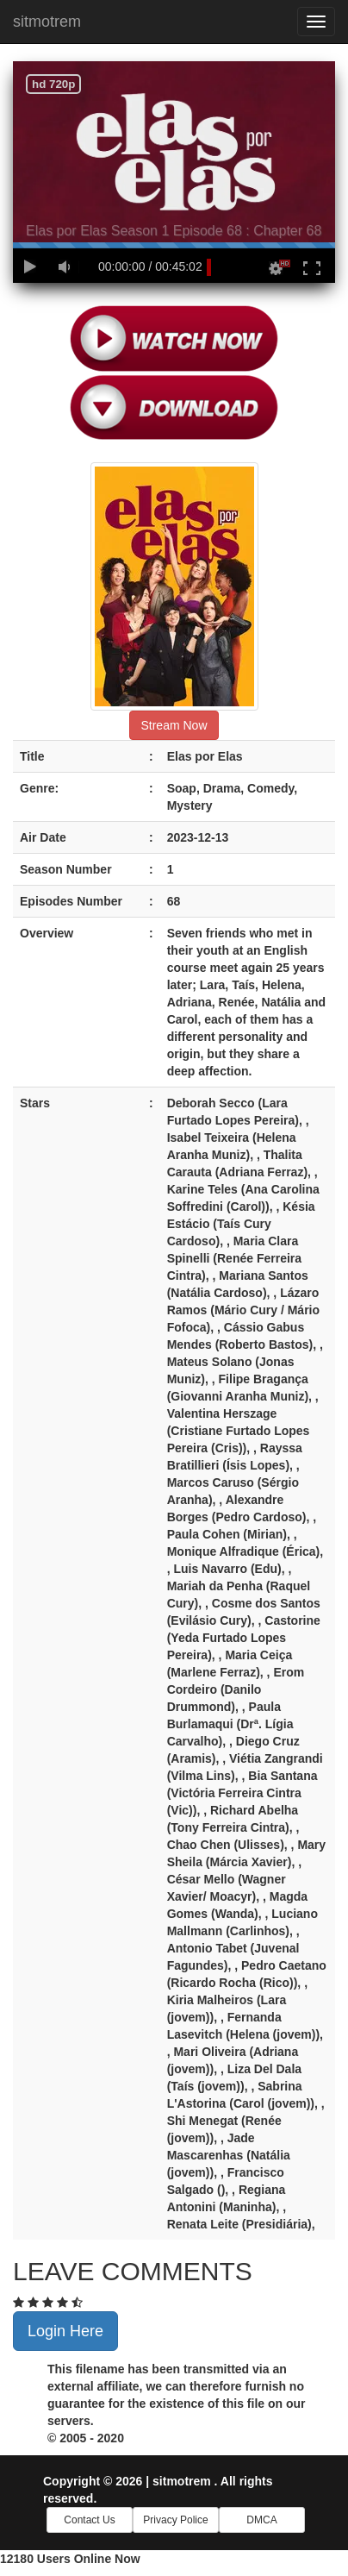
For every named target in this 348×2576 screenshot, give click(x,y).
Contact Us (89, 2520)
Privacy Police (175, 2520)
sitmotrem (47, 21)
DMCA (261, 2520)
